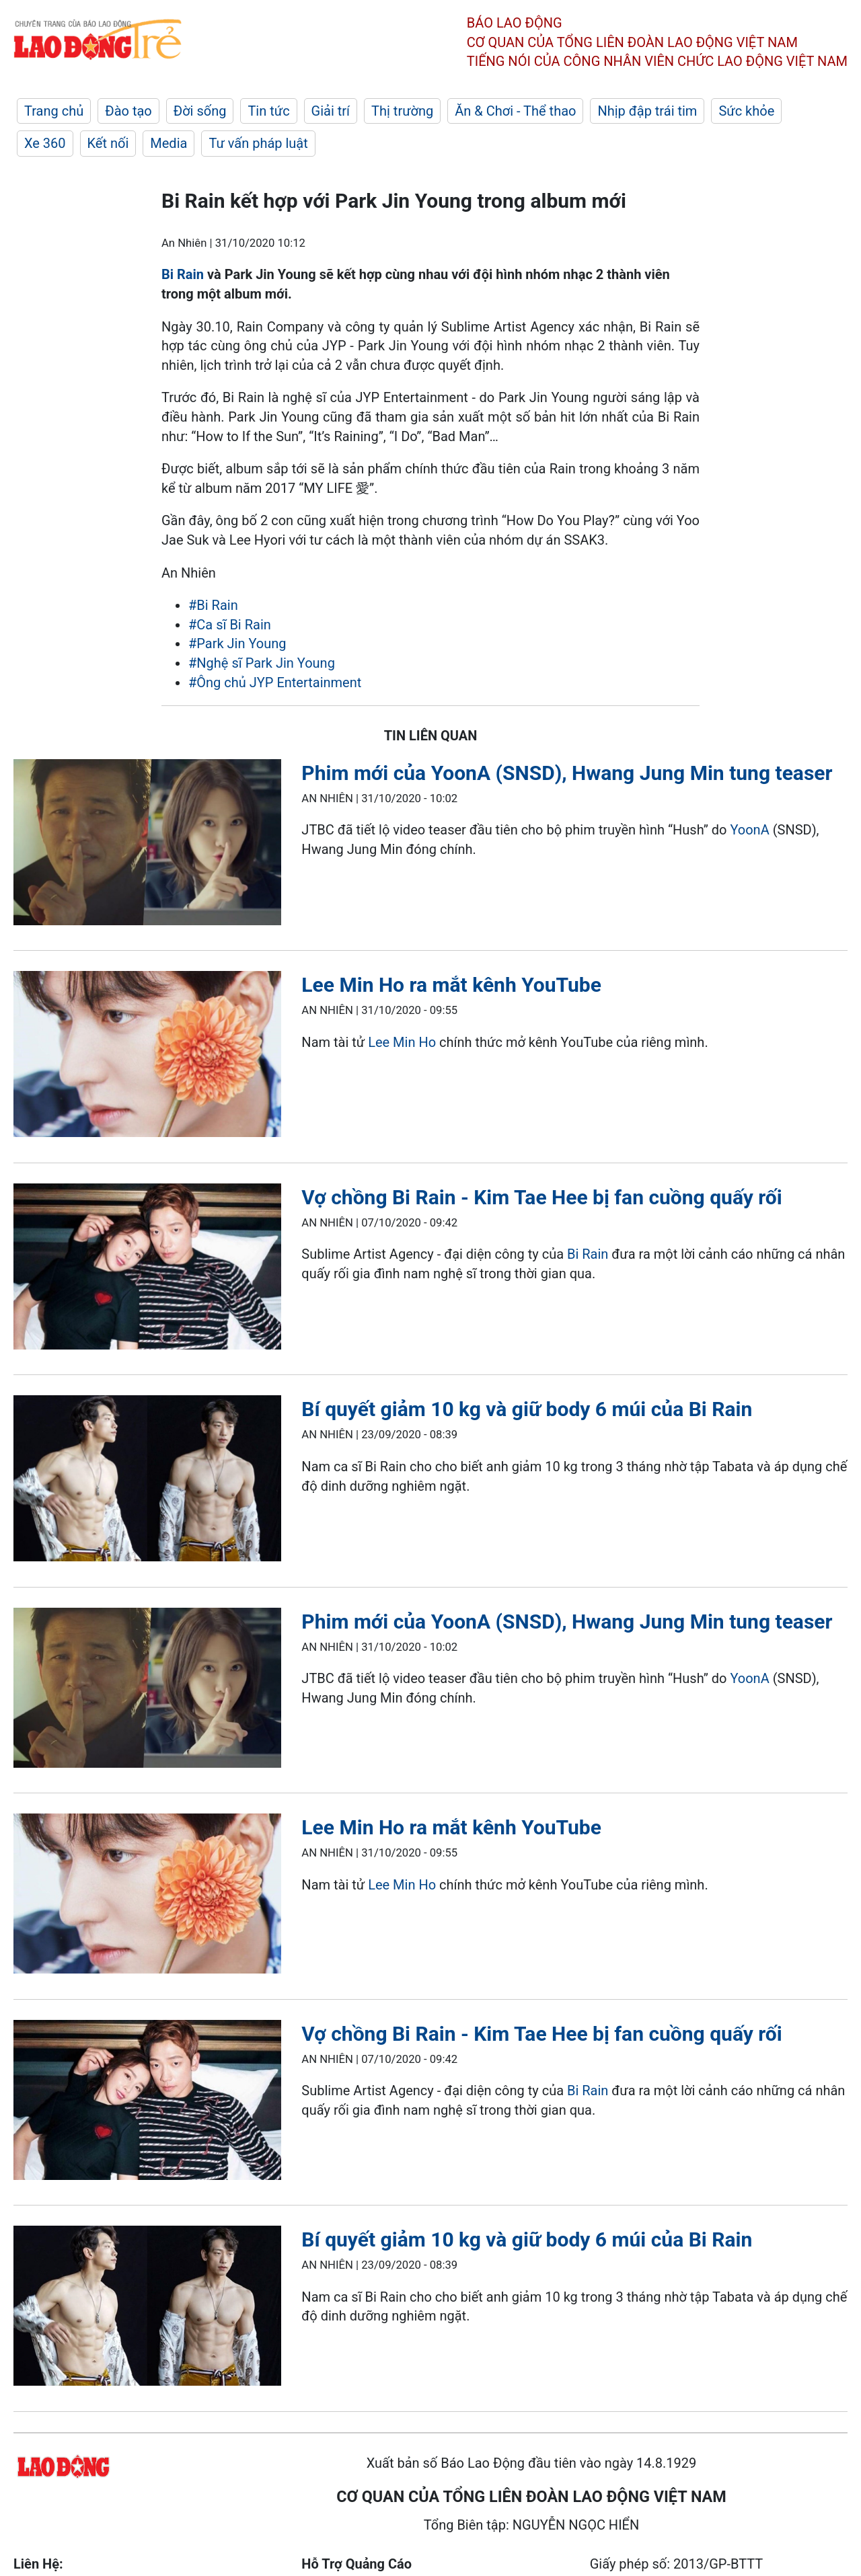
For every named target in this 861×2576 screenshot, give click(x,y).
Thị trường (402, 111)
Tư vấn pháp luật (258, 143)
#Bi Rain (213, 605)
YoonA (749, 830)
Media (168, 143)
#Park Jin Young (237, 643)
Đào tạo (128, 111)
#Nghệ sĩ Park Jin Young (261, 663)
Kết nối (108, 143)
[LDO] (147, 845)
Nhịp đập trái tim (647, 111)
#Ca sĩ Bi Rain (229, 625)
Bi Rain (182, 274)
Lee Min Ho (403, 1042)
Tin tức (268, 111)
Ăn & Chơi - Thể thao (515, 111)
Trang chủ (53, 111)
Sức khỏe (746, 111)
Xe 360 (45, 143)
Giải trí (330, 111)
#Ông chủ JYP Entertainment (274, 682)
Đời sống (200, 111)
